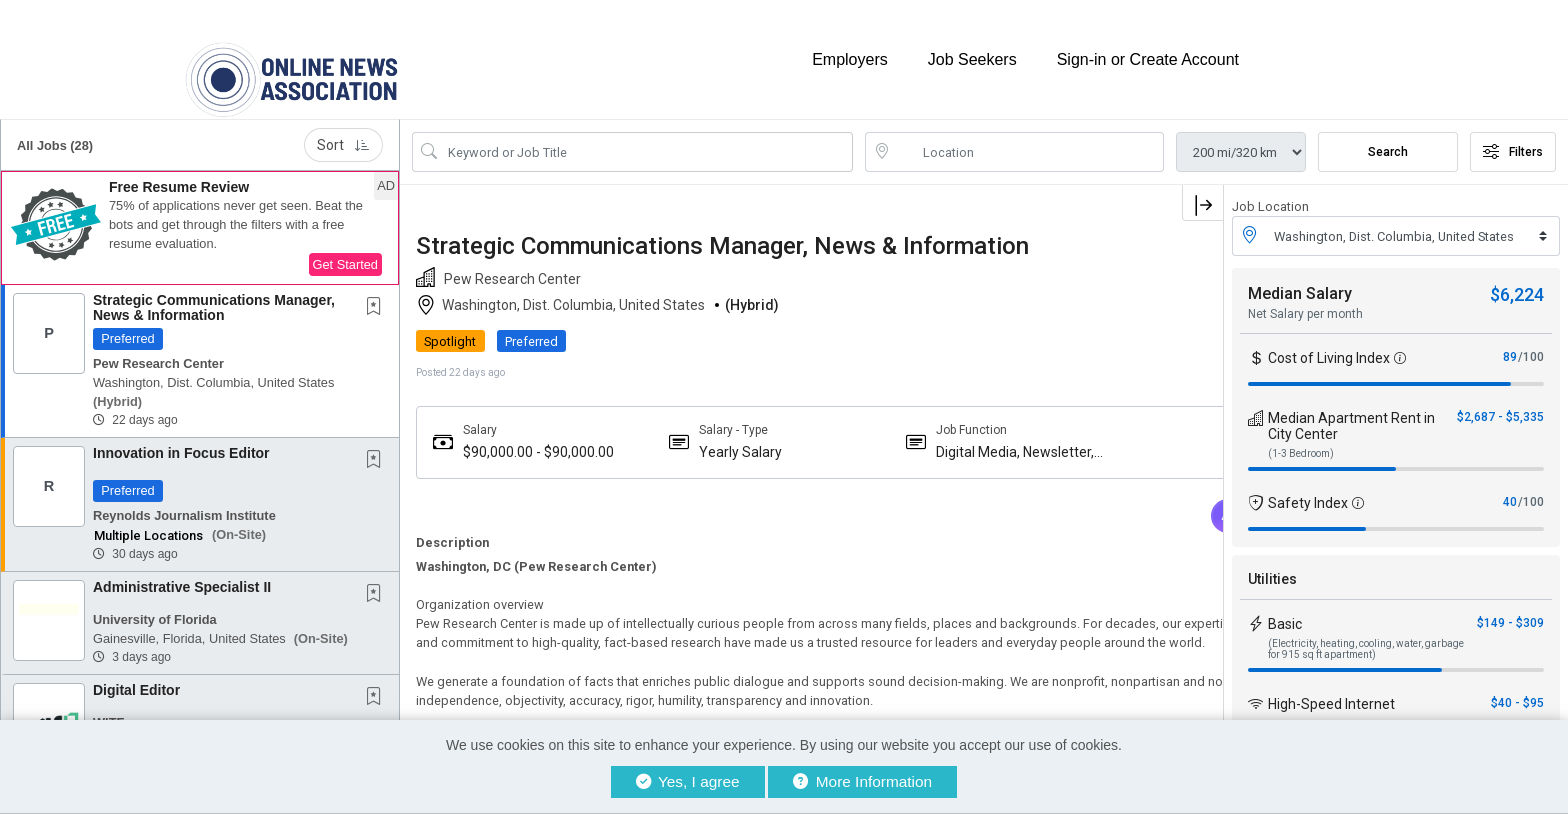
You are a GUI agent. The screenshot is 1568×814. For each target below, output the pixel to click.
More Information (862, 781)
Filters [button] (1513, 133)
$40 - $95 (1517, 684)
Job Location (1270, 187)
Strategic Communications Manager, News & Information (214, 288)
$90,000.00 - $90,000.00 (502, 433)
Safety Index (1308, 484)
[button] (200, 209)
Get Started (345, 245)
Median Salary (1300, 274)
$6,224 (1517, 275)
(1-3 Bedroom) (1301, 434)
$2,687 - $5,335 (1500, 398)
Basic (1285, 605)
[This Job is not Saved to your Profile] (378, 289)
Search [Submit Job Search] (1388, 133)
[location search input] (1028, 133)
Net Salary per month (1305, 295)
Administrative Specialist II (182, 568)
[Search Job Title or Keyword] (646, 133)
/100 (1531, 338)
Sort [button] (343, 126)
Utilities (1272, 560)
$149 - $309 (1510, 604)
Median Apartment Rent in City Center (1351, 407)
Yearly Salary (697, 433)
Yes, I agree (688, 781)
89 (1510, 338)
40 (1510, 483)
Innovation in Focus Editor (181, 434)
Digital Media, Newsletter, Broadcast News (919, 433)
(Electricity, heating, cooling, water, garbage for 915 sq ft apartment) (1366, 630)
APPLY (1153, 322)
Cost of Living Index (1329, 339)
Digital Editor (136, 671)
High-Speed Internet (1331, 685)
